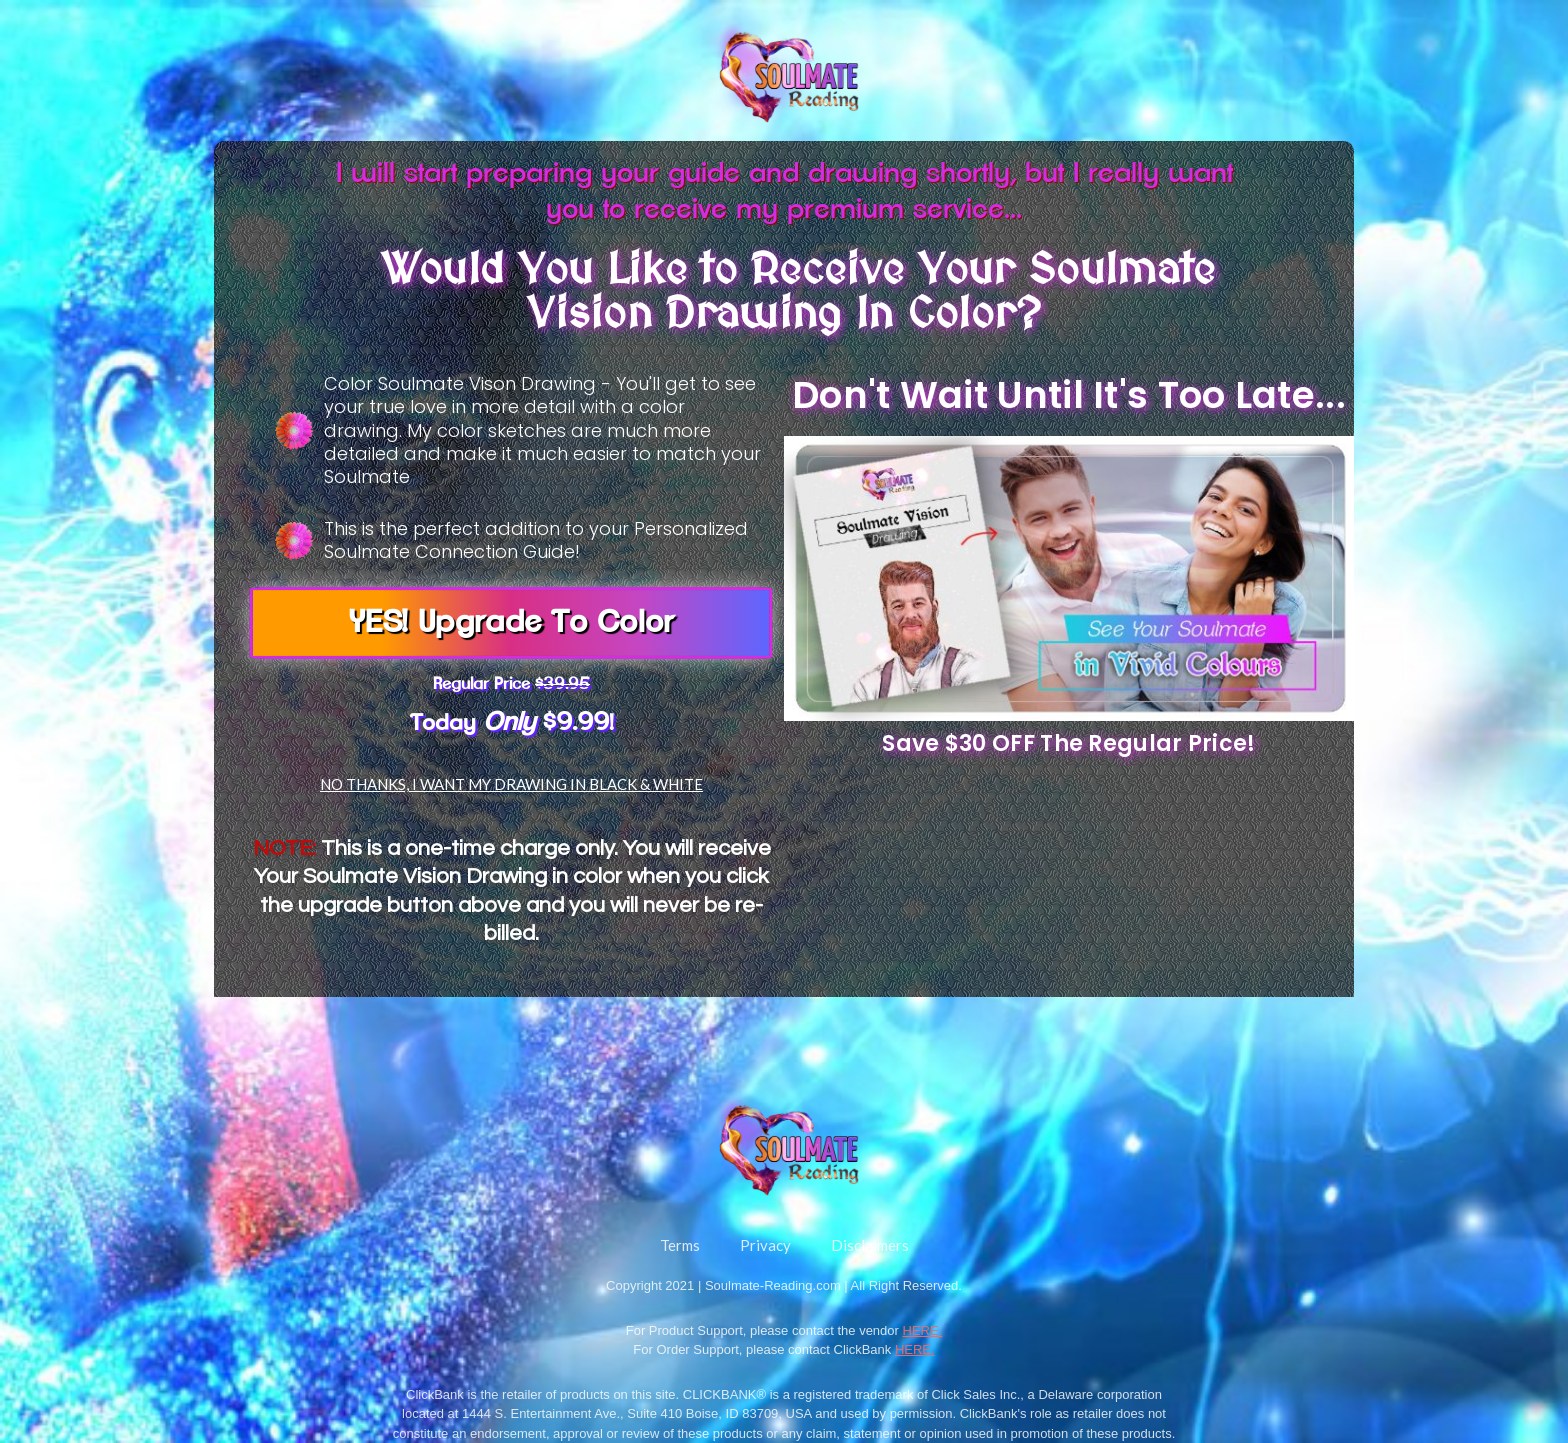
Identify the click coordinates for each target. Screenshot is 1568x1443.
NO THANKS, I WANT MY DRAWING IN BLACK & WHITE (511, 784)
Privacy (765, 1245)
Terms (680, 1245)
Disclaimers (870, 1245)
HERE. (923, 1330)
